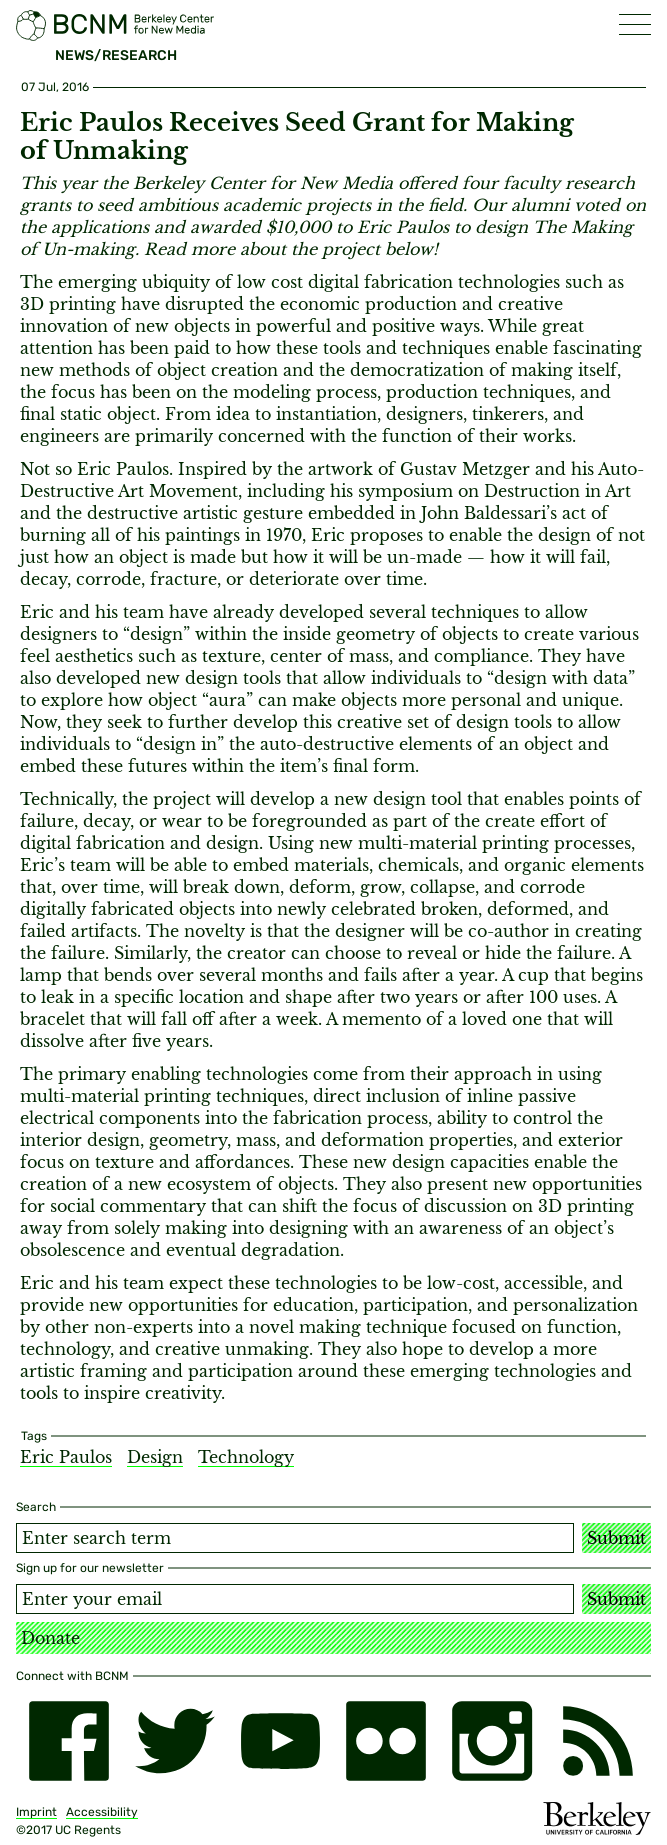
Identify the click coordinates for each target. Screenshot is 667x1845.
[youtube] (281, 1741)
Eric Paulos (66, 1457)
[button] (635, 24)
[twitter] (175, 1741)
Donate (50, 1638)
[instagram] (492, 1741)
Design (155, 1457)
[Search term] (295, 1538)
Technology (246, 1457)
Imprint (36, 1812)
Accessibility (102, 1812)
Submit (616, 1538)
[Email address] (295, 1599)
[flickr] (386, 1741)
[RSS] (598, 1741)
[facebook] (69, 1741)
